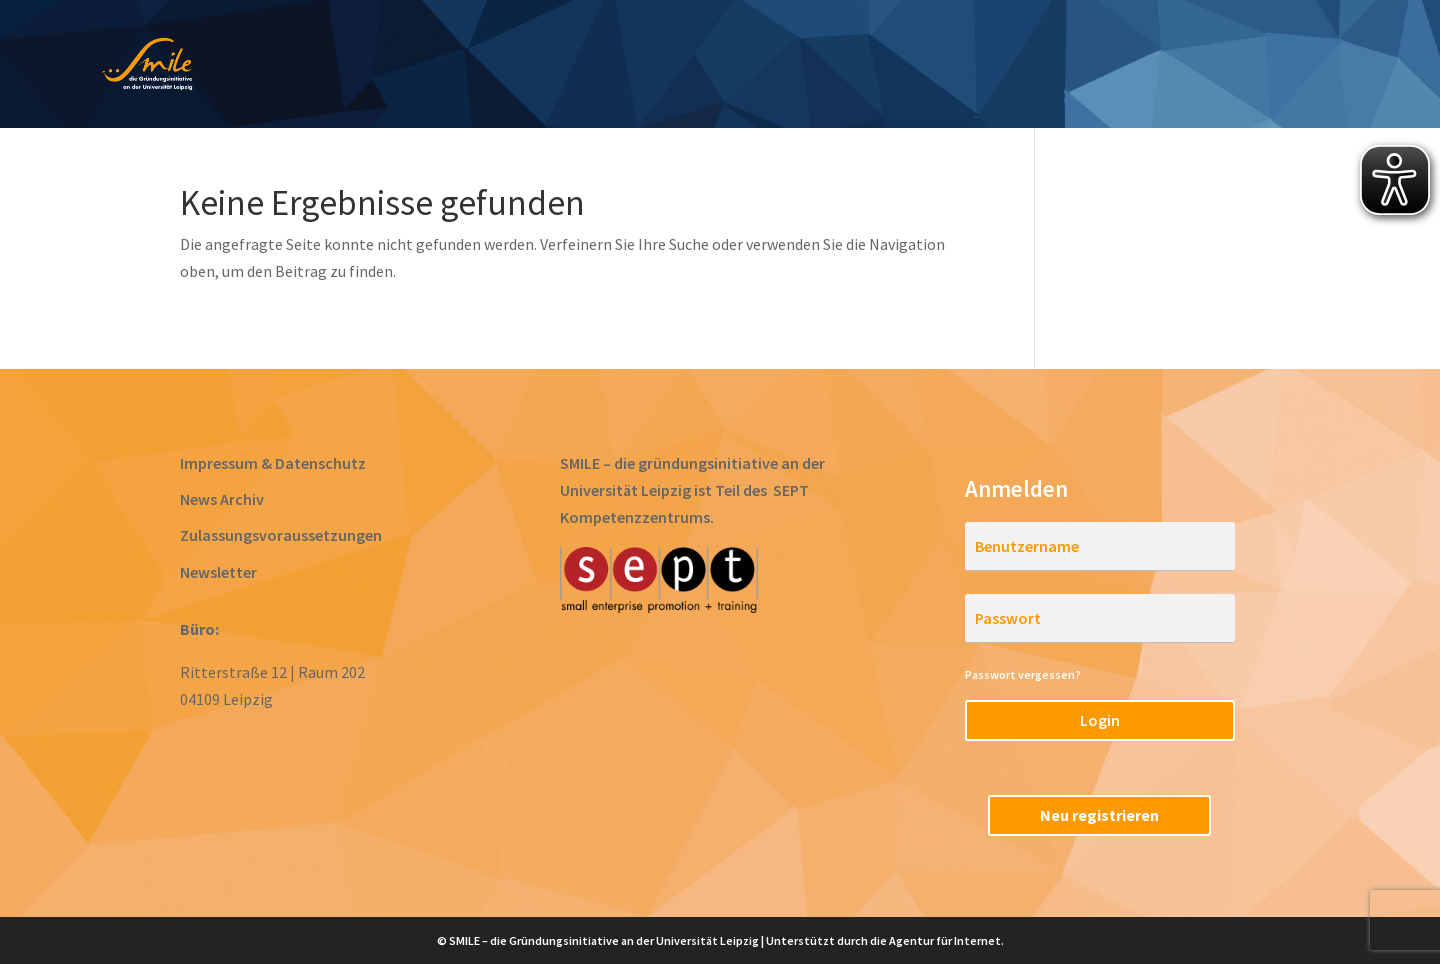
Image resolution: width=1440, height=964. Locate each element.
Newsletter (218, 572)
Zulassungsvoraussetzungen (281, 535)
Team (1166, 66)
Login (1100, 720)
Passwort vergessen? (1023, 674)
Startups (1069, 66)
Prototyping (695, 66)
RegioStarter (1280, 66)
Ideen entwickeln (537, 66)
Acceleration (943, 66)
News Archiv (222, 499)
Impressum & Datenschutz (273, 463)
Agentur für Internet (945, 940)
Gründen (818, 66)
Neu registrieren (1099, 815)
